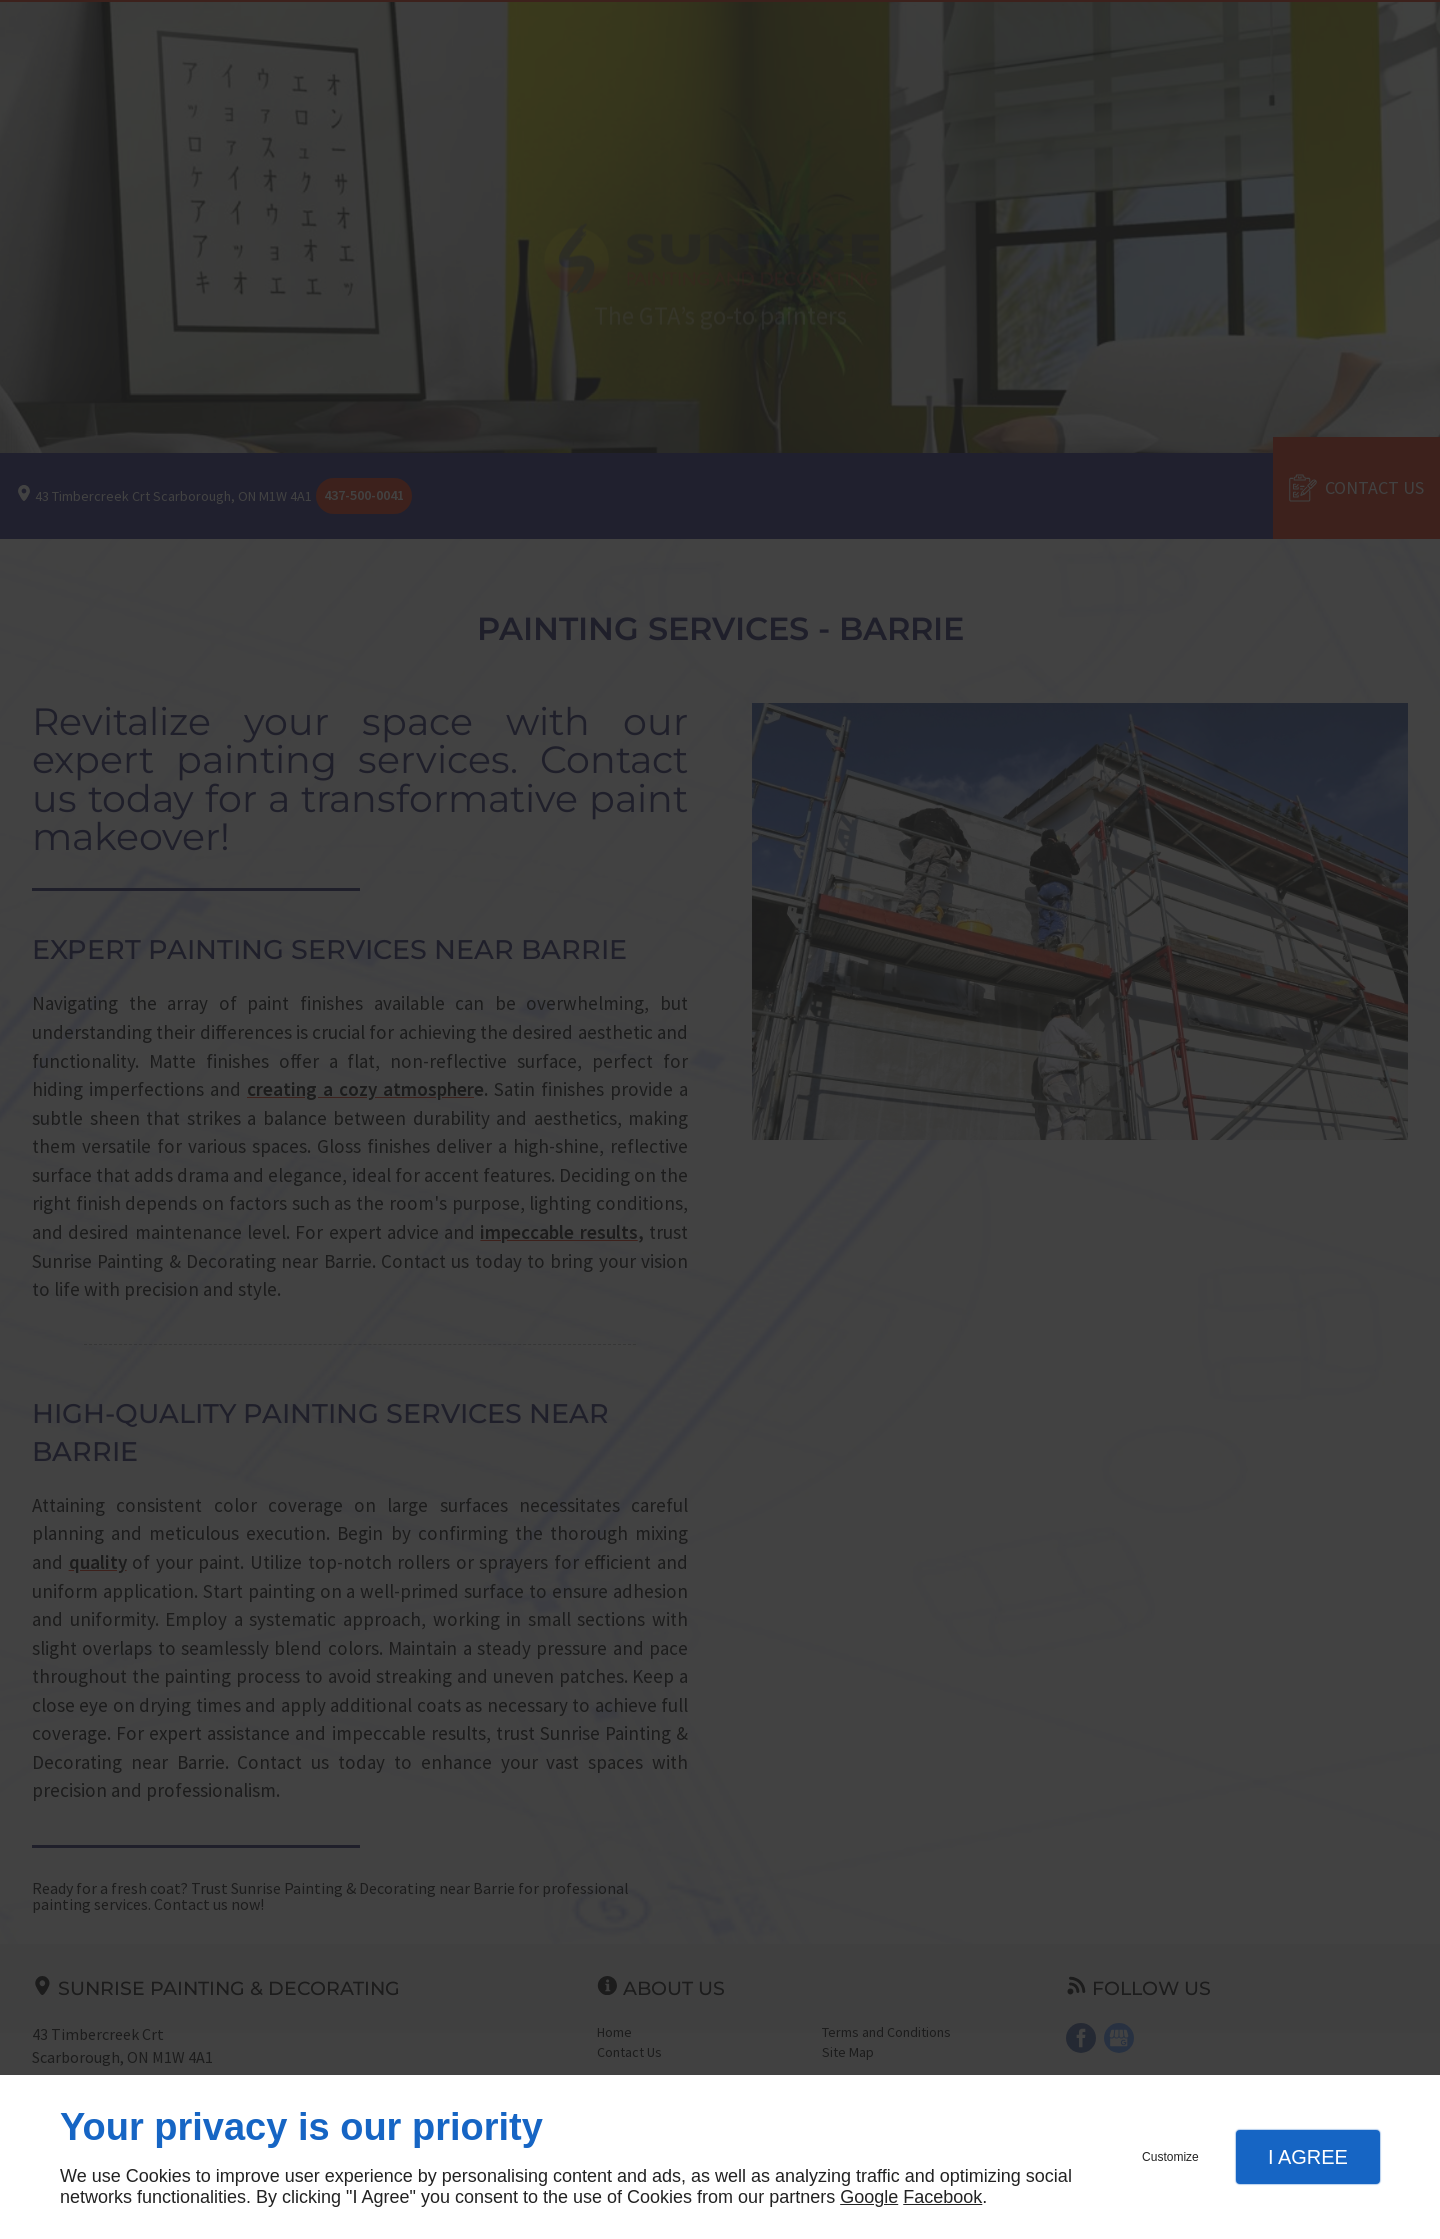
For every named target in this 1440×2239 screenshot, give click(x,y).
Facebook (942, 2197)
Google (869, 2197)
